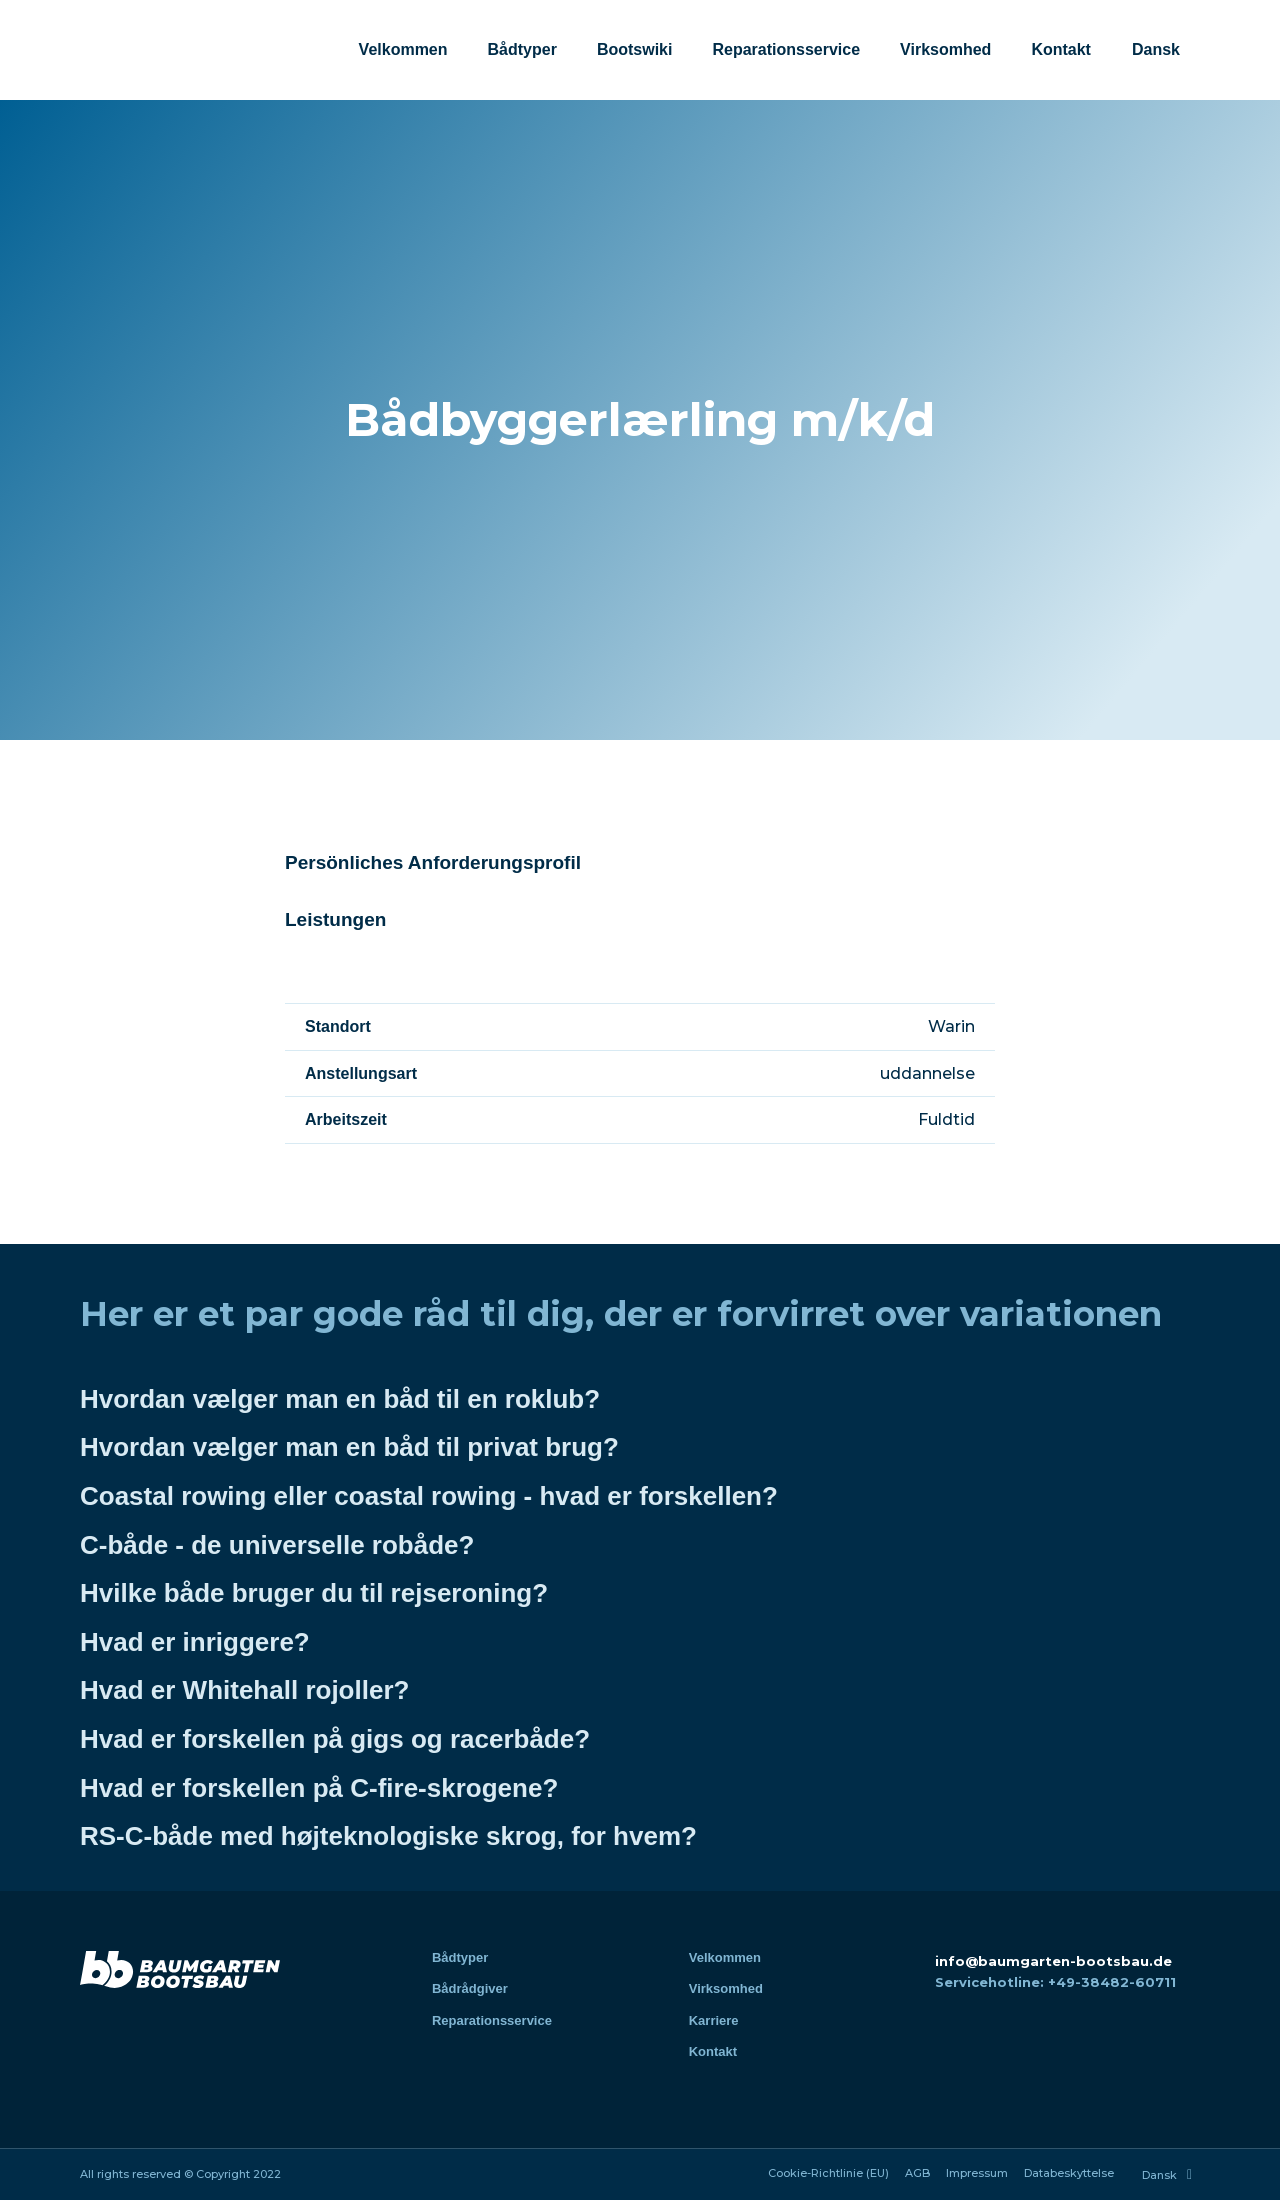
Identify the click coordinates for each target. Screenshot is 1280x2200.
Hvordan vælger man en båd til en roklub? (340, 1399)
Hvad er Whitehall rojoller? (244, 1690)
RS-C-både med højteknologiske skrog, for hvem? (388, 1836)
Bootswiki (635, 49)
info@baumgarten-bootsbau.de (1053, 1961)
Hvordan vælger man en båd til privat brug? (349, 1447)
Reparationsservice (786, 49)
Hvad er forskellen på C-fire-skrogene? (319, 1788)
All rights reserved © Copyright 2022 (180, 2174)
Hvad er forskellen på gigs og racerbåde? (335, 1739)
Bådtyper (522, 49)
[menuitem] (1155, 50)
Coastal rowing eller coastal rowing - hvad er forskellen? (429, 1496)
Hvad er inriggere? (195, 1642)
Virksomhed (945, 49)
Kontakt (1061, 49)
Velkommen (403, 49)
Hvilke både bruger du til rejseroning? (314, 1593)
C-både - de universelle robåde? (277, 1545)
